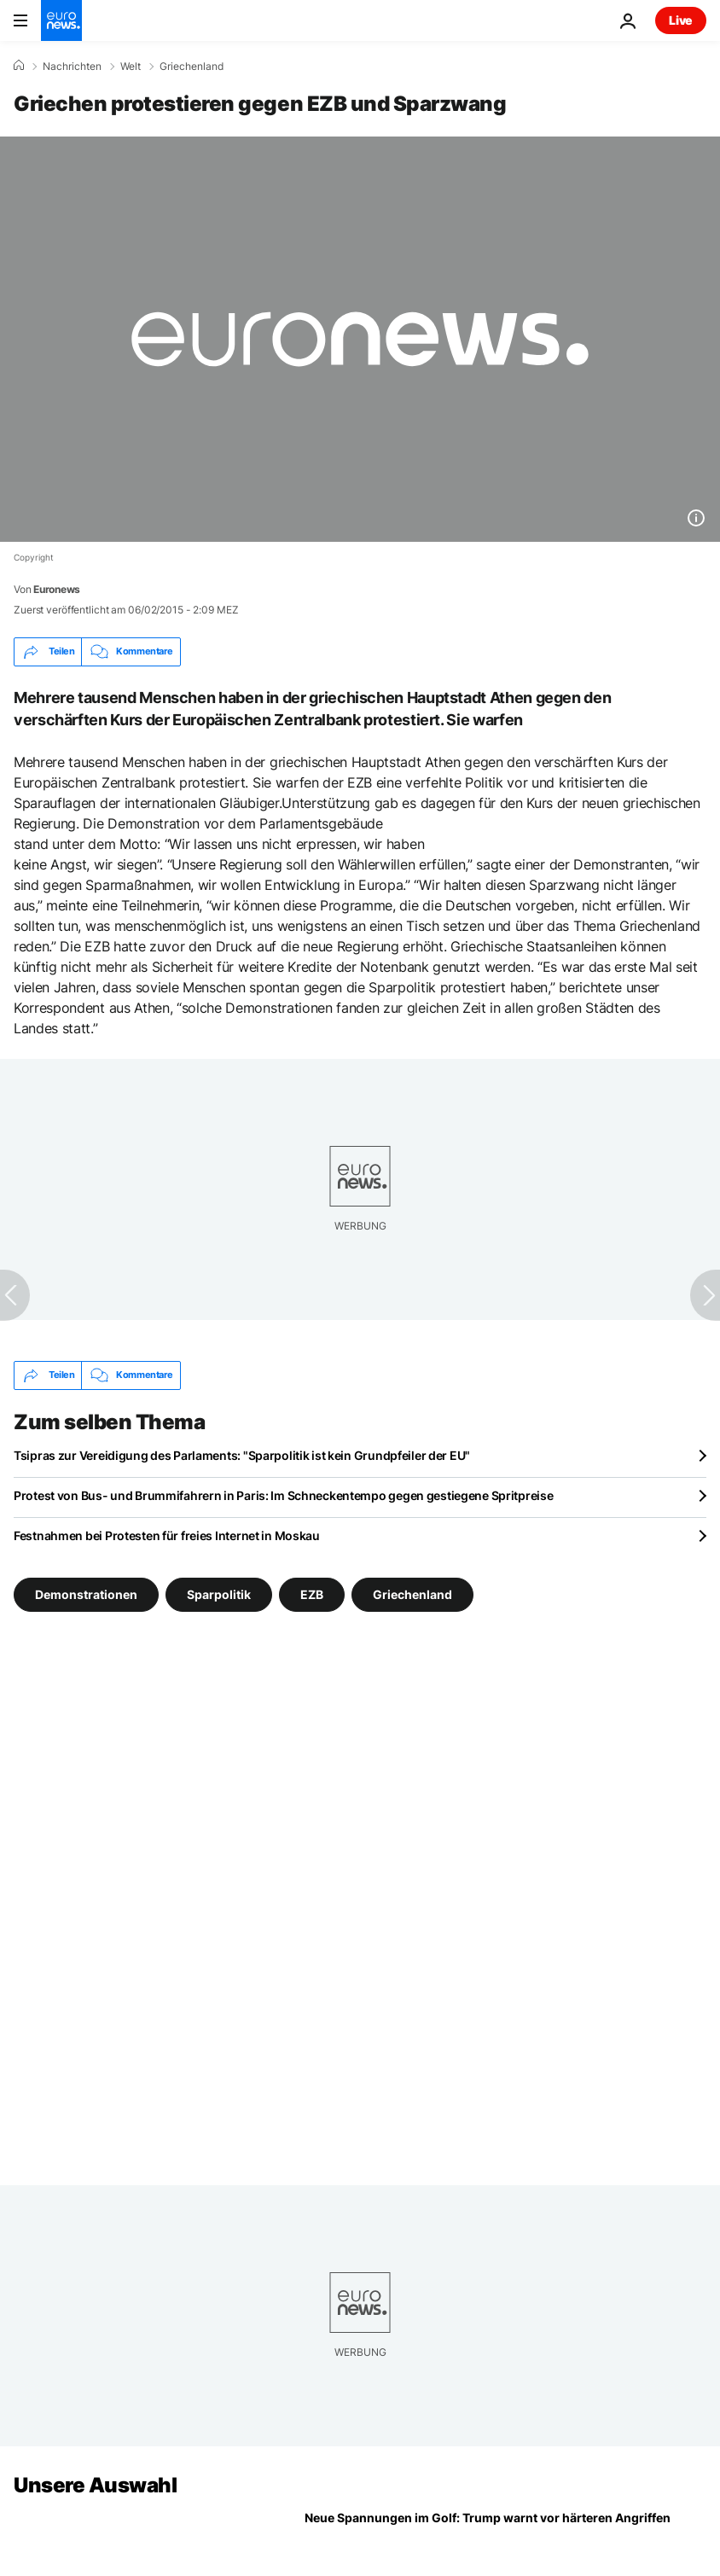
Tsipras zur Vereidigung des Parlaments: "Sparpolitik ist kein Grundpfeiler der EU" (242, 1455)
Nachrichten (72, 66)
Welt (130, 66)
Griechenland (192, 66)
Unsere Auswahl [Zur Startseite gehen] (95, 2485)
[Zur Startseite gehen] (61, 20)
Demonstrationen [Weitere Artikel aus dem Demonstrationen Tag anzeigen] (86, 1593)
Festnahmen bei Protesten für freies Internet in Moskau (167, 1535)
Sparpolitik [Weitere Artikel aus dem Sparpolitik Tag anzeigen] (219, 1593)
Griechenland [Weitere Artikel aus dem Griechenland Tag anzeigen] (412, 1593)
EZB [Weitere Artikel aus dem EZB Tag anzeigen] (311, 1593)
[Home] (19, 66)
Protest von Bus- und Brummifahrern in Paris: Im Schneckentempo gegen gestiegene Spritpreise (284, 1495)
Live (681, 20)
